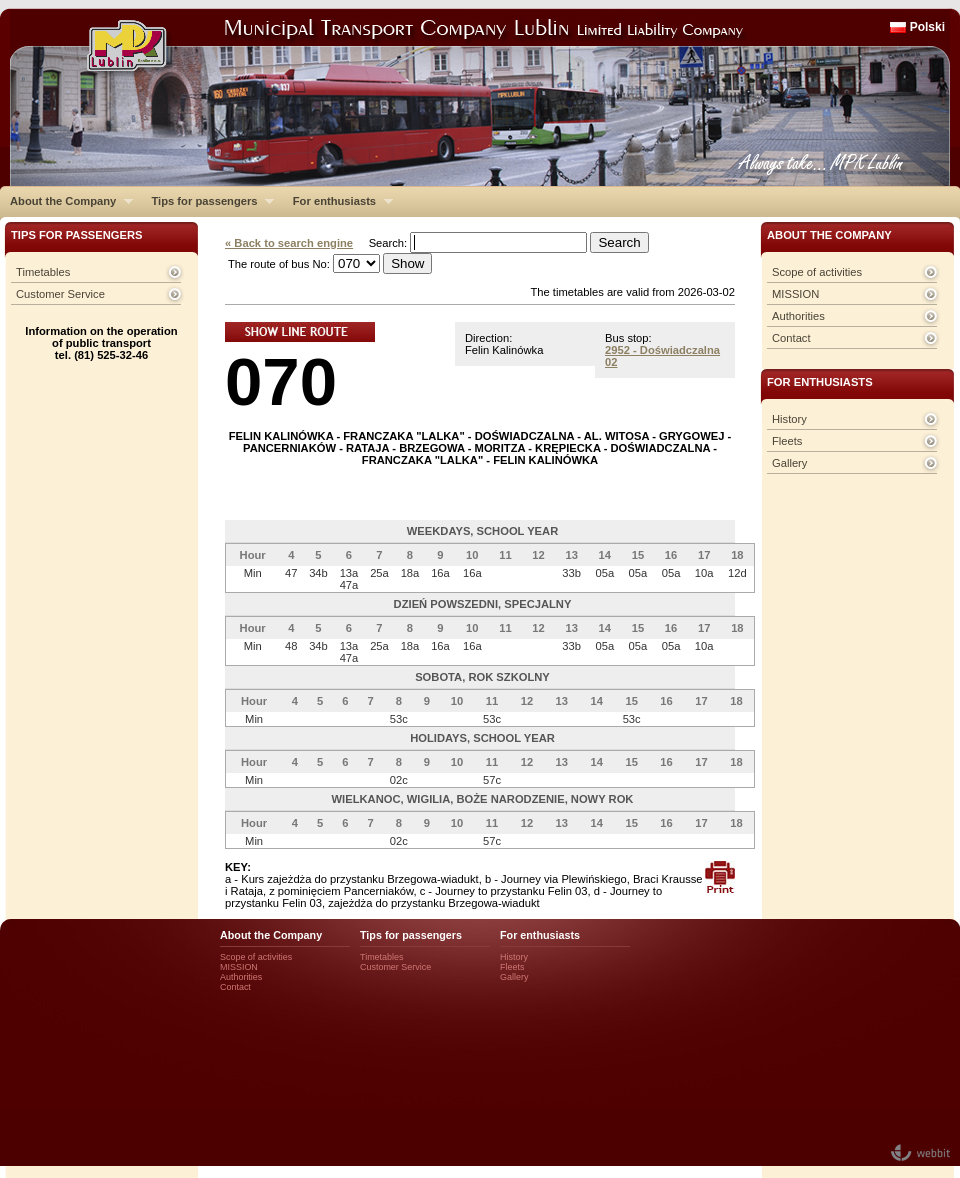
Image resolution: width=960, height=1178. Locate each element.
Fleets (787, 441)
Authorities (798, 316)
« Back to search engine (289, 243)
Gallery (789, 463)
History (789, 419)
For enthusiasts (338, 201)
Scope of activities (817, 272)
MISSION (795, 294)
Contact (791, 338)
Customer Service (60, 294)
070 (281, 381)
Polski (927, 27)
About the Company (66, 201)
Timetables (43, 272)
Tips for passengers (207, 201)
